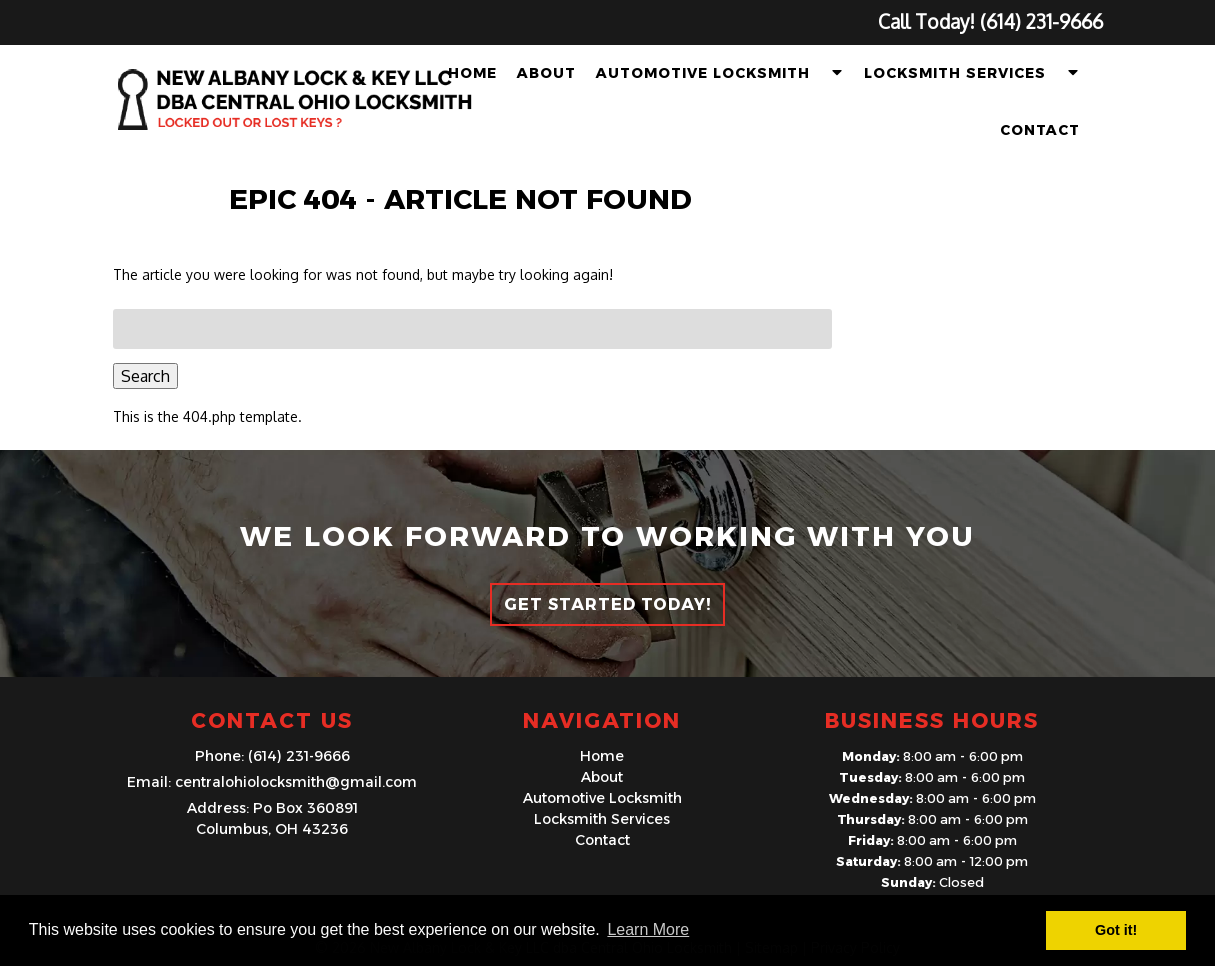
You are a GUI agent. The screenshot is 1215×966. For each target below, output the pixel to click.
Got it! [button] (1116, 930)
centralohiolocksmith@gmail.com (296, 782)
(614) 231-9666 (299, 756)
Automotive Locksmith (703, 73)
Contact (1040, 130)
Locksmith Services (955, 73)
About (546, 73)
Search (145, 376)
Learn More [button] (648, 929)
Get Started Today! (607, 604)
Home (472, 73)
